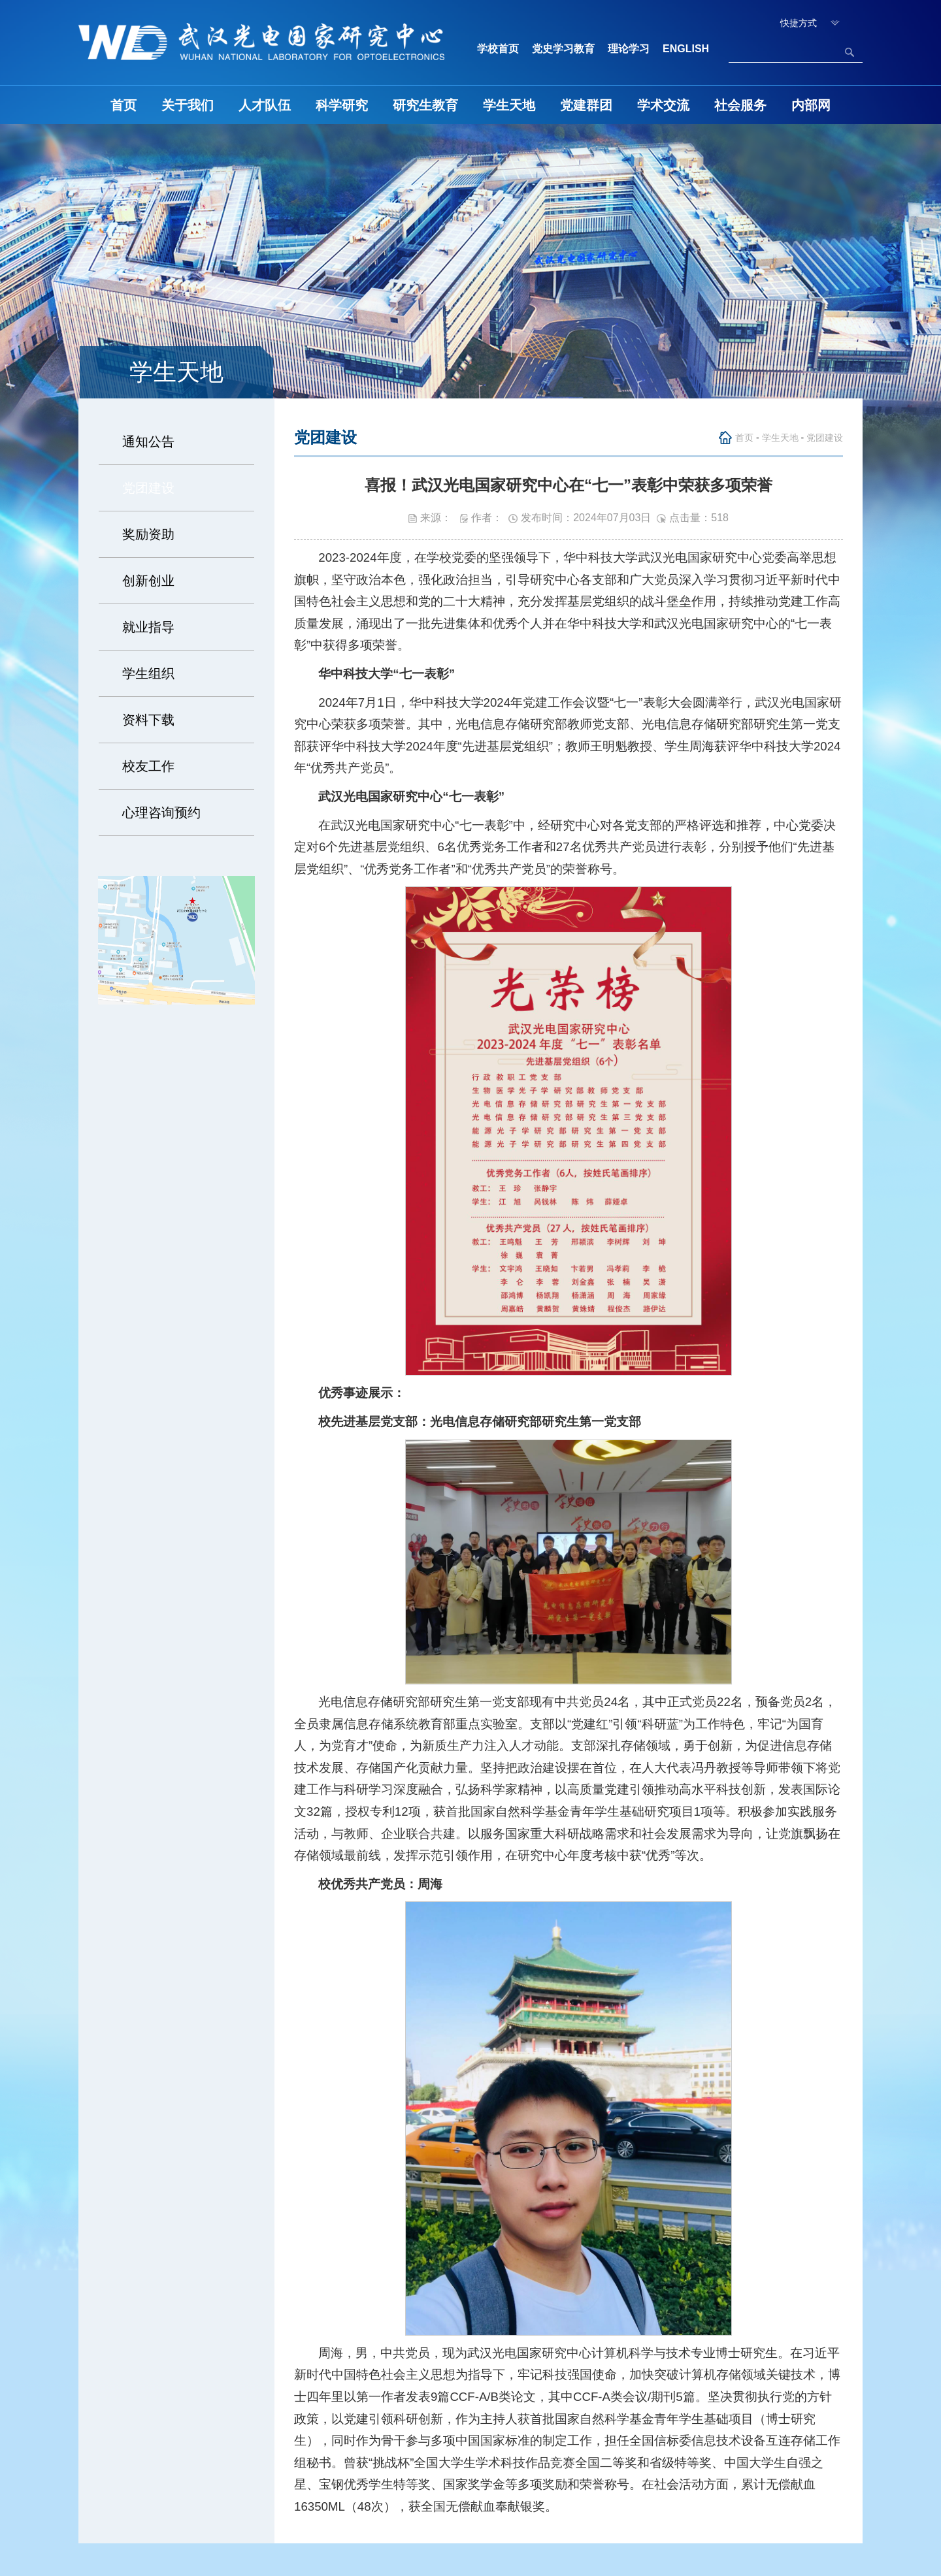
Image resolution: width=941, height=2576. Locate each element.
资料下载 (148, 720)
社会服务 (740, 105)
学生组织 (148, 673)
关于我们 (187, 105)
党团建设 (148, 488)
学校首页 (498, 48)
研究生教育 (425, 105)
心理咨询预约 (161, 812)
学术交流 (663, 105)
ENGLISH (686, 48)
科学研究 (342, 105)
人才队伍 (265, 105)
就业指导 (148, 627)
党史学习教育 (563, 48)
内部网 (811, 105)
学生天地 (509, 105)
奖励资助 (148, 534)
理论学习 (629, 48)
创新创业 (148, 580)
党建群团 (586, 105)
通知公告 (148, 441)
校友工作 (148, 766)
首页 (123, 105)
